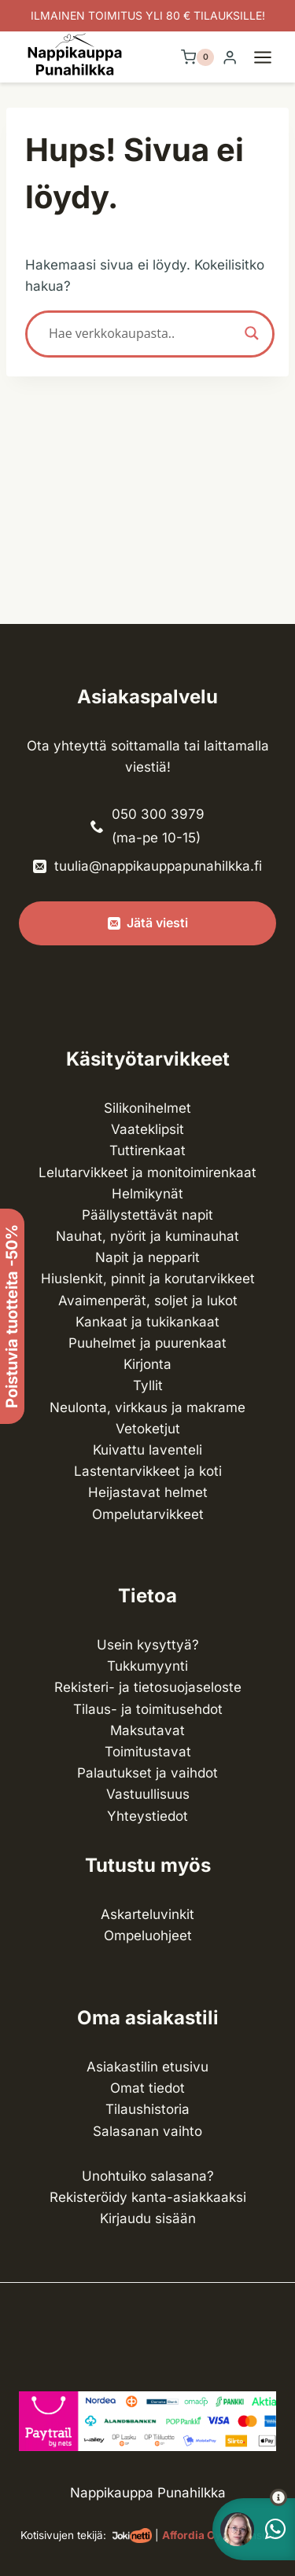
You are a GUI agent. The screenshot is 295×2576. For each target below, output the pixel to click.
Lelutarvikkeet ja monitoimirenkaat (147, 1172)
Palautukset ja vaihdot (147, 1773)
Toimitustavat (148, 1752)
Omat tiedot (147, 2088)
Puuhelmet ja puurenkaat (147, 1343)
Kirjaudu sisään (148, 2218)
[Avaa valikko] (270, 57)
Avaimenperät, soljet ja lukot (148, 1300)
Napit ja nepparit (147, 1257)
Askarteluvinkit (147, 1914)
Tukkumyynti (147, 1666)
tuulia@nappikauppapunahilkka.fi (158, 866)
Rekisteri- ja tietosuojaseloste (148, 1687)
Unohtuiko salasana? (148, 2176)
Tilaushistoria (147, 2109)
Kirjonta (147, 1364)
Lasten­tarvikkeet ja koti (148, 1471)
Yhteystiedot (147, 1816)
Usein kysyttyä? (148, 1645)
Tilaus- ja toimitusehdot (148, 1709)
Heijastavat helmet (148, 1492)
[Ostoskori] (197, 57)
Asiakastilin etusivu (147, 2067)
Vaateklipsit (147, 1129)
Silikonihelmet (147, 1108)
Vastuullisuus (148, 1794)
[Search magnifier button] (252, 333)
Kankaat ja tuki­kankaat (147, 1322)
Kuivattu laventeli (147, 1450)
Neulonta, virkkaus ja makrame (147, 1407)
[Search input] (143, 333)
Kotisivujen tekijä (61, 2535)
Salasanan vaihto (147, 2131)
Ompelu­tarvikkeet (148, 1514)
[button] (249, 2497)
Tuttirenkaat (147, 1150)
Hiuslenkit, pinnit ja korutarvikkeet (148, 1278)
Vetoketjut (148, 1429)
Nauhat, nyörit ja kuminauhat (147, 1236)
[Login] (230, 58)
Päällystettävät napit (147, 1215)
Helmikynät (147, 1194)
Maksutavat (147, 1730)
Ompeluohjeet (148, 1935)
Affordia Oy (191, 2535)
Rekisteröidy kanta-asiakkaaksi (148, 2197)
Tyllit (148, 1385)
